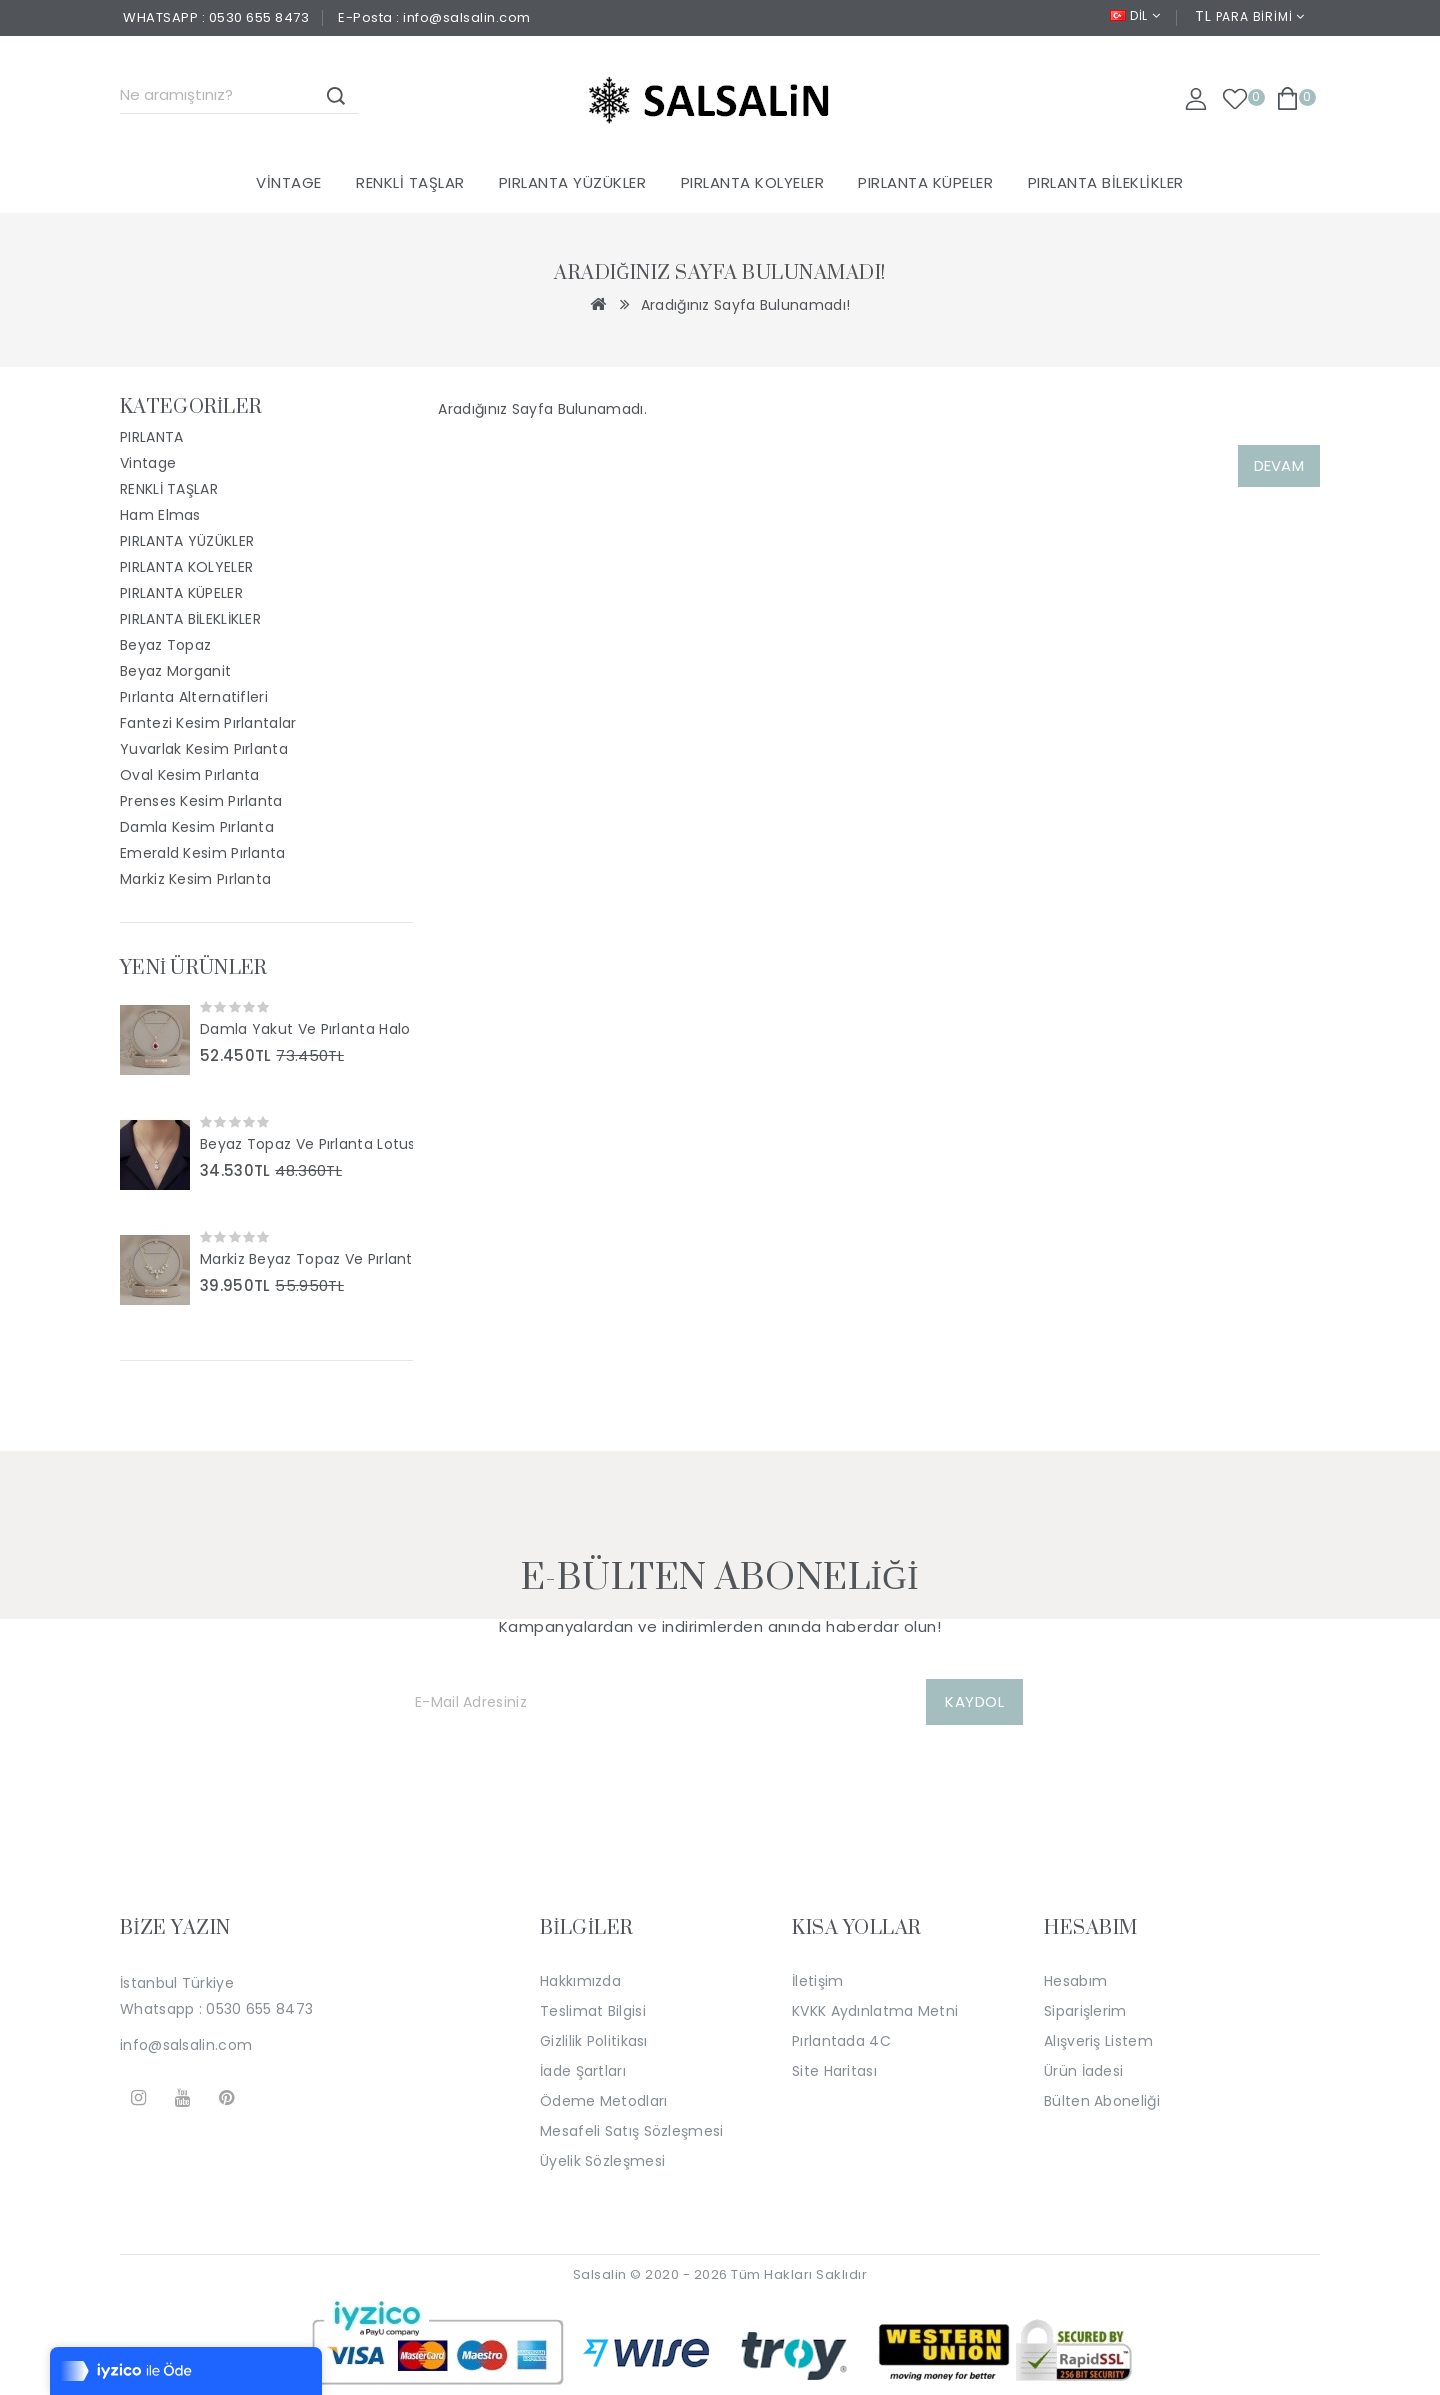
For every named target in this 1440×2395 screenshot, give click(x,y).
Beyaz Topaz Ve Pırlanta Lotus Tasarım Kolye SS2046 (306, 1144)
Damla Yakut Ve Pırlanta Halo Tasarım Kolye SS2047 (306, 1029)
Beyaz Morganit (175, 671)
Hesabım (1075, 1981)
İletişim (817, 1981)
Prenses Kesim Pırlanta (201, 801)
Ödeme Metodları (604, 2101)
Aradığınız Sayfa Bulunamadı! (745, 305)
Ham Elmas (160, 515)
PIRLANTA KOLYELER (753, 182)
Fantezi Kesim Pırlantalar (208, 723)
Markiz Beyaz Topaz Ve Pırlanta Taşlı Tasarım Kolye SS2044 (306, 1259)
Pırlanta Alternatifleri (194, 697)
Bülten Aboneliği (1102, 2101)
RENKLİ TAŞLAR (410, 182)
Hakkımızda (580, 1981)
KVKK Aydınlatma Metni (875, 2011)
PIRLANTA (151, 437)
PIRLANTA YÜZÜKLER (573, 182)
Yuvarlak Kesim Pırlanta (204, 749)
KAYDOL (974, 1701)
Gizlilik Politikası (594, 2041)
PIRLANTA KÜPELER (925, 182)
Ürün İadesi (1083, 2071)
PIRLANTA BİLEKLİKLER (1106, 182)
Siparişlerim (1085, 2011)
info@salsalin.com (186, 2045)
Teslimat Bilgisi (593, 2011)
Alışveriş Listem (1098, 2041)
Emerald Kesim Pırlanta (203, 853)
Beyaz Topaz (165, 645)
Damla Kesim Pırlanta (197, 827)
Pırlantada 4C (841, 2041)
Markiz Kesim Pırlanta (195, 879)
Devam (1279, 465)
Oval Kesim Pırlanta (190, 775)
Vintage (289, 182)
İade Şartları (583, 2071)
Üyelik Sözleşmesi (602, 2161)
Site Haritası (834, 2071)
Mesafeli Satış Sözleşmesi (632, 2131)
